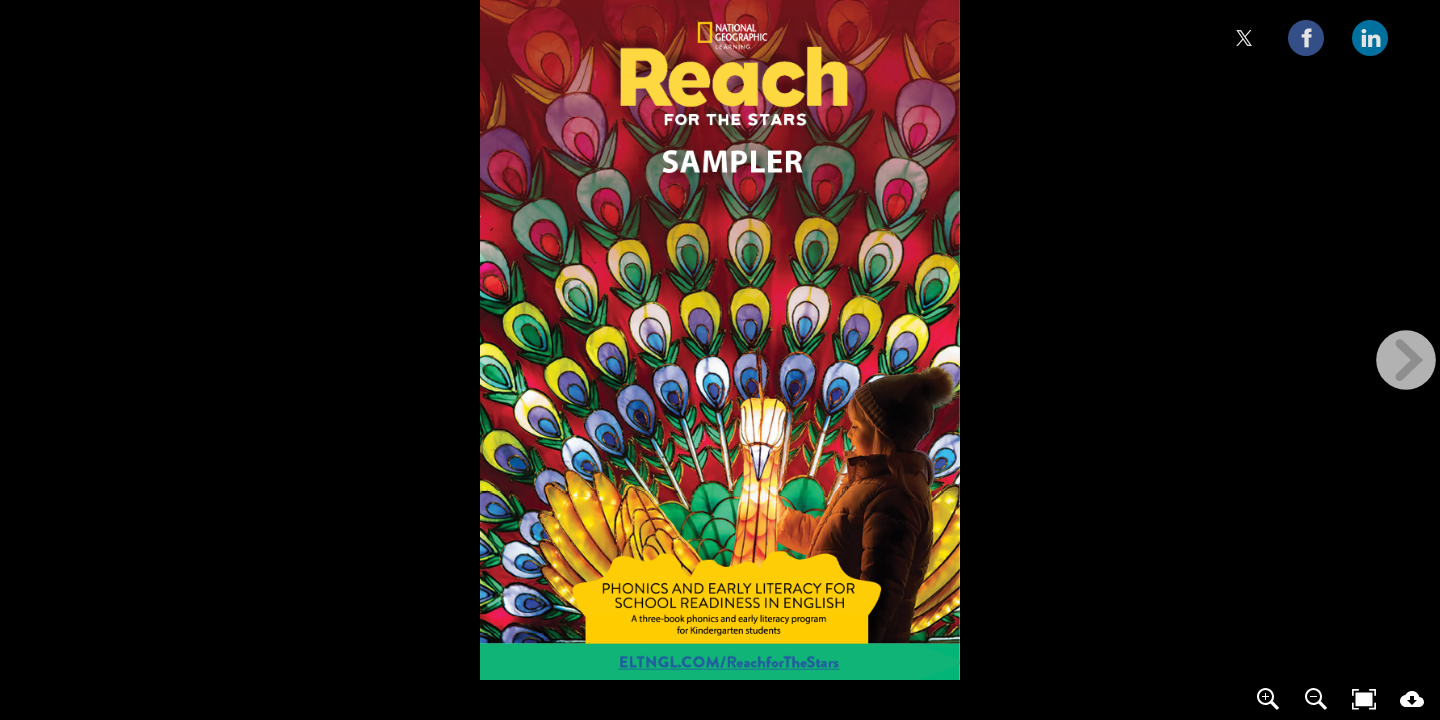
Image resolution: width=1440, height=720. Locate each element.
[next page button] (1406, 360)
